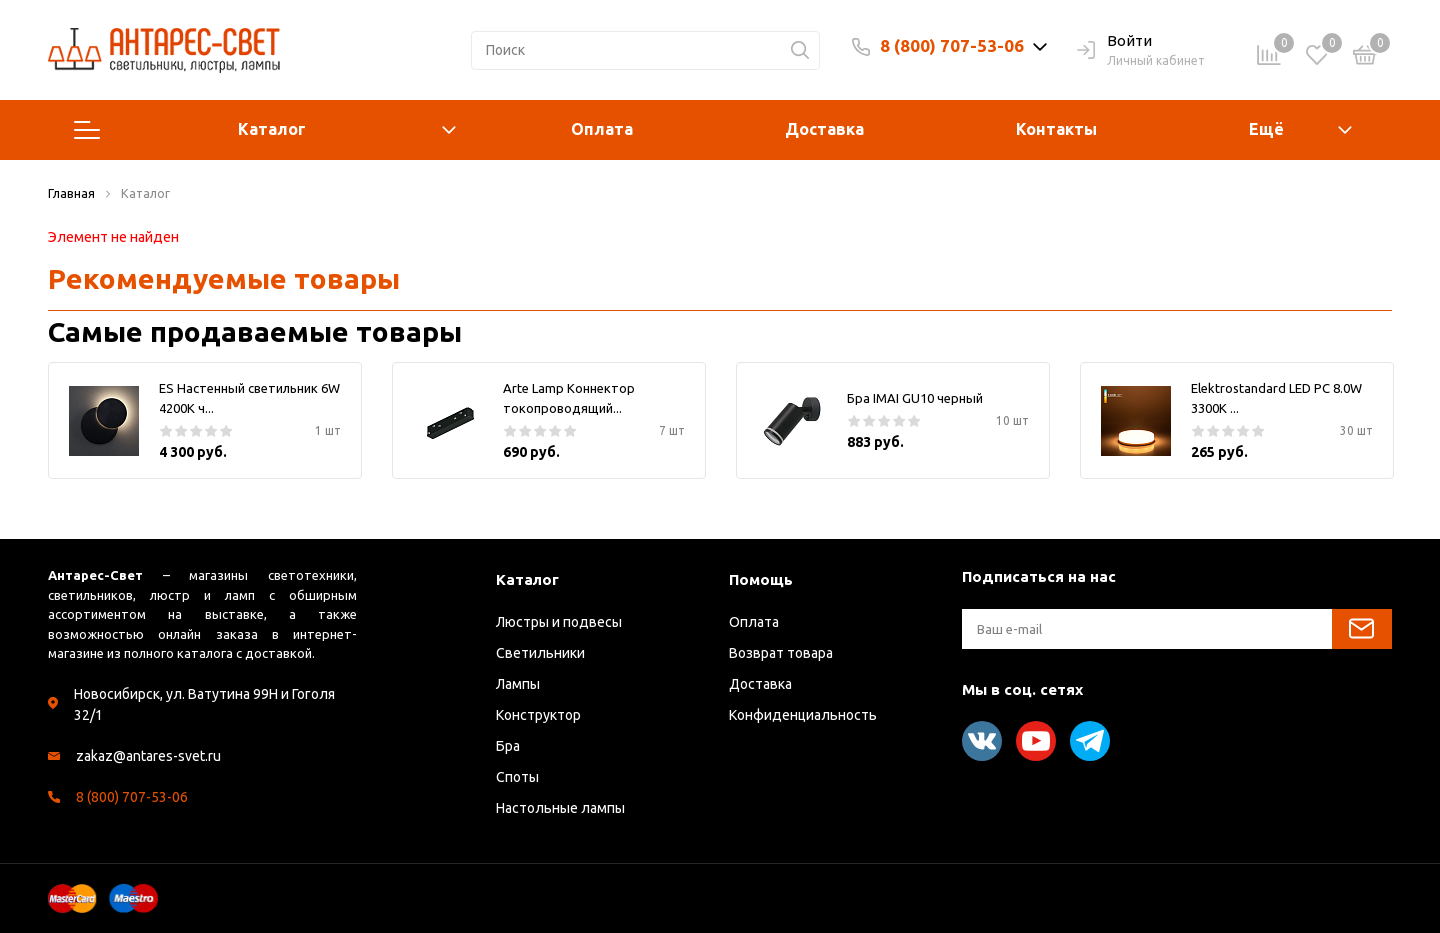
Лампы (518, 684)
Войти (1114, 42)
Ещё (1266, 129)
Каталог (265, 130)
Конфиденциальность (803, 715)
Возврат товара (781, 653)
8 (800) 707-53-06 (952, 45)
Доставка (824, 129)
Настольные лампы (560, 808)
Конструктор (538, 715)
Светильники (540, 653)
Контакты (1056, 129)
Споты (517, 777)
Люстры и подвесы (559, 622)
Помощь (761, 579)
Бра (508, 746)
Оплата (602, 129)
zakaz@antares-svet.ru (148, 756)
